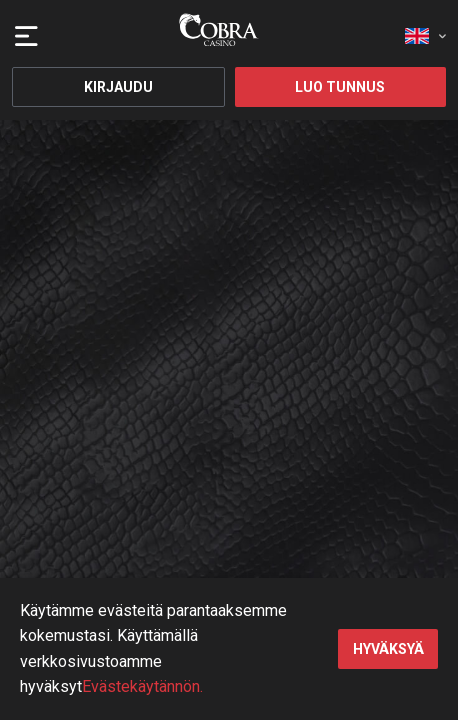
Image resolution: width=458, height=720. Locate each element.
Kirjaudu (118, 87)
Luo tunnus (340, 87)
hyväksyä (388, 649)
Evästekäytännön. (142, 686)
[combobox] (425, 30)
